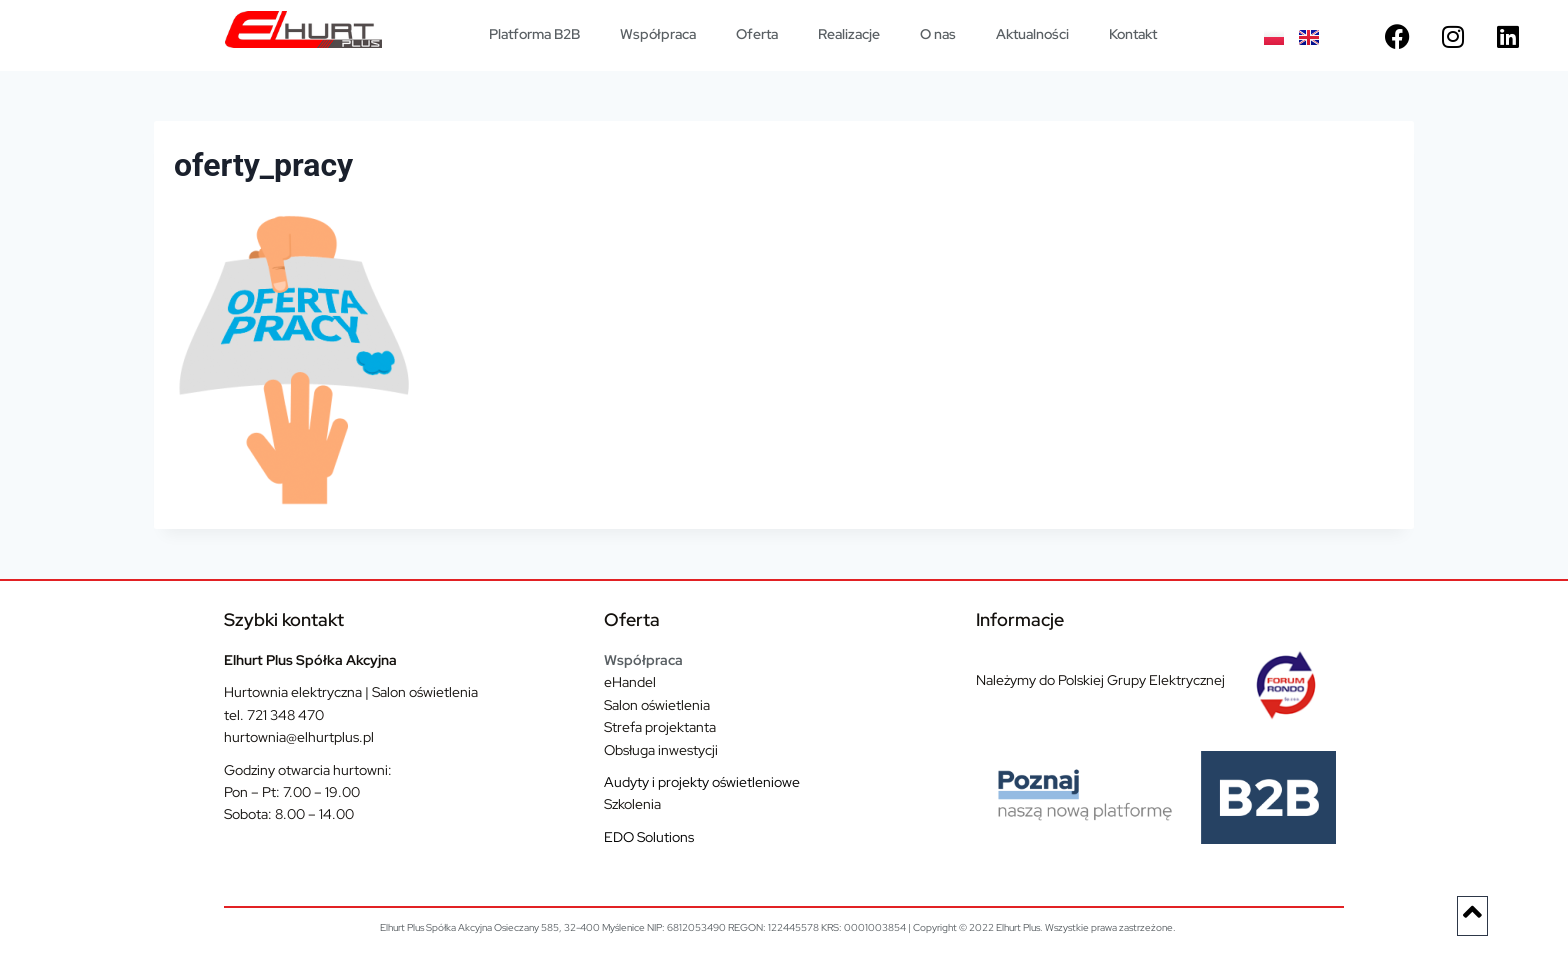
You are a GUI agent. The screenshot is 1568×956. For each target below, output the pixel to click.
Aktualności (1032, 34)
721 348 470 (285, 715)
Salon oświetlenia (657, 705)
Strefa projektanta (660, 727)
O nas (938, 34)
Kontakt (1133, 34)
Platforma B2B (534, 34)
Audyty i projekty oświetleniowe (702, 782)
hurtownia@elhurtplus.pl (299, 737)
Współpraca (658, 34)
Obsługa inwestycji (661, 750)
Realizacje (849, 34)
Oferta (757, 34)
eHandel (630, 682)
